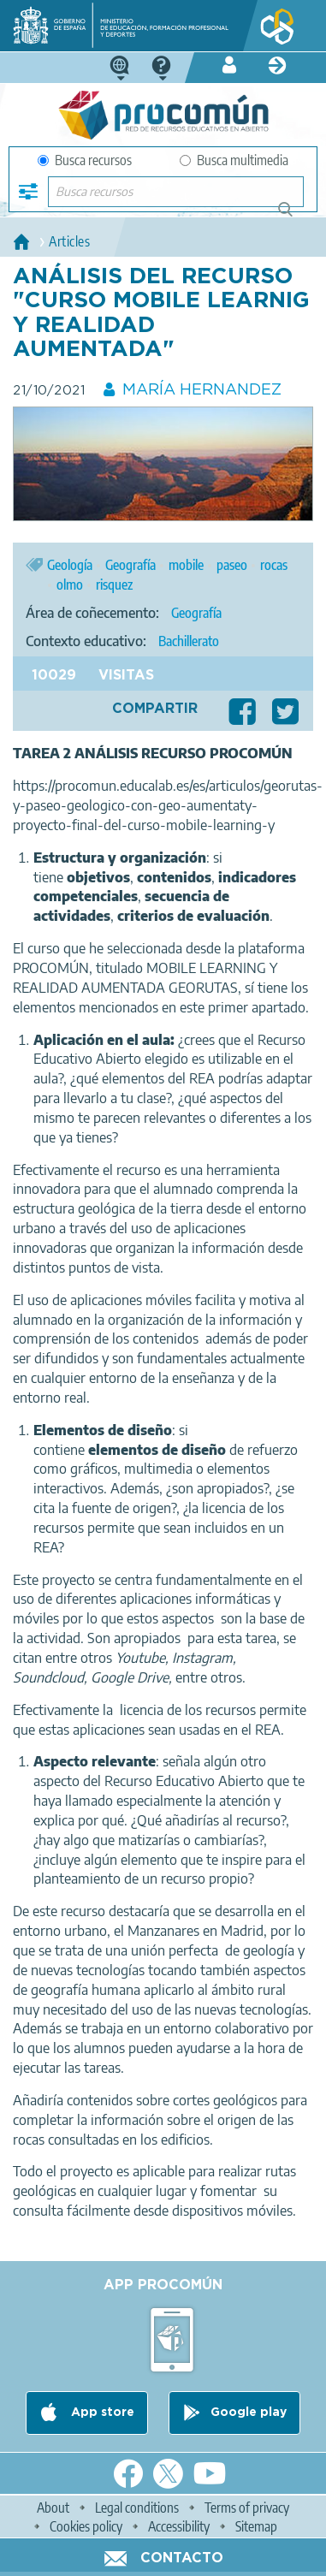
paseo (231, 564)
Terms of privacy (246, 2507)
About (53, 2507)
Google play (248, 2412)
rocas (273, 564)
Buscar (293, 216)
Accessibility (179, 2526)
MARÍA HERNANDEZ (202, 390)
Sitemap (256, 2526)
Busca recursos (85, 160)
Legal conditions (137, 2507)
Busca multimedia (234, 160)
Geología (69, 564)
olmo (69, 584)
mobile (186, 564)
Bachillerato (188, 641)
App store (101, 2412)
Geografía (130, 564)
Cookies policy (86, 2526)
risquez (114, 584)
